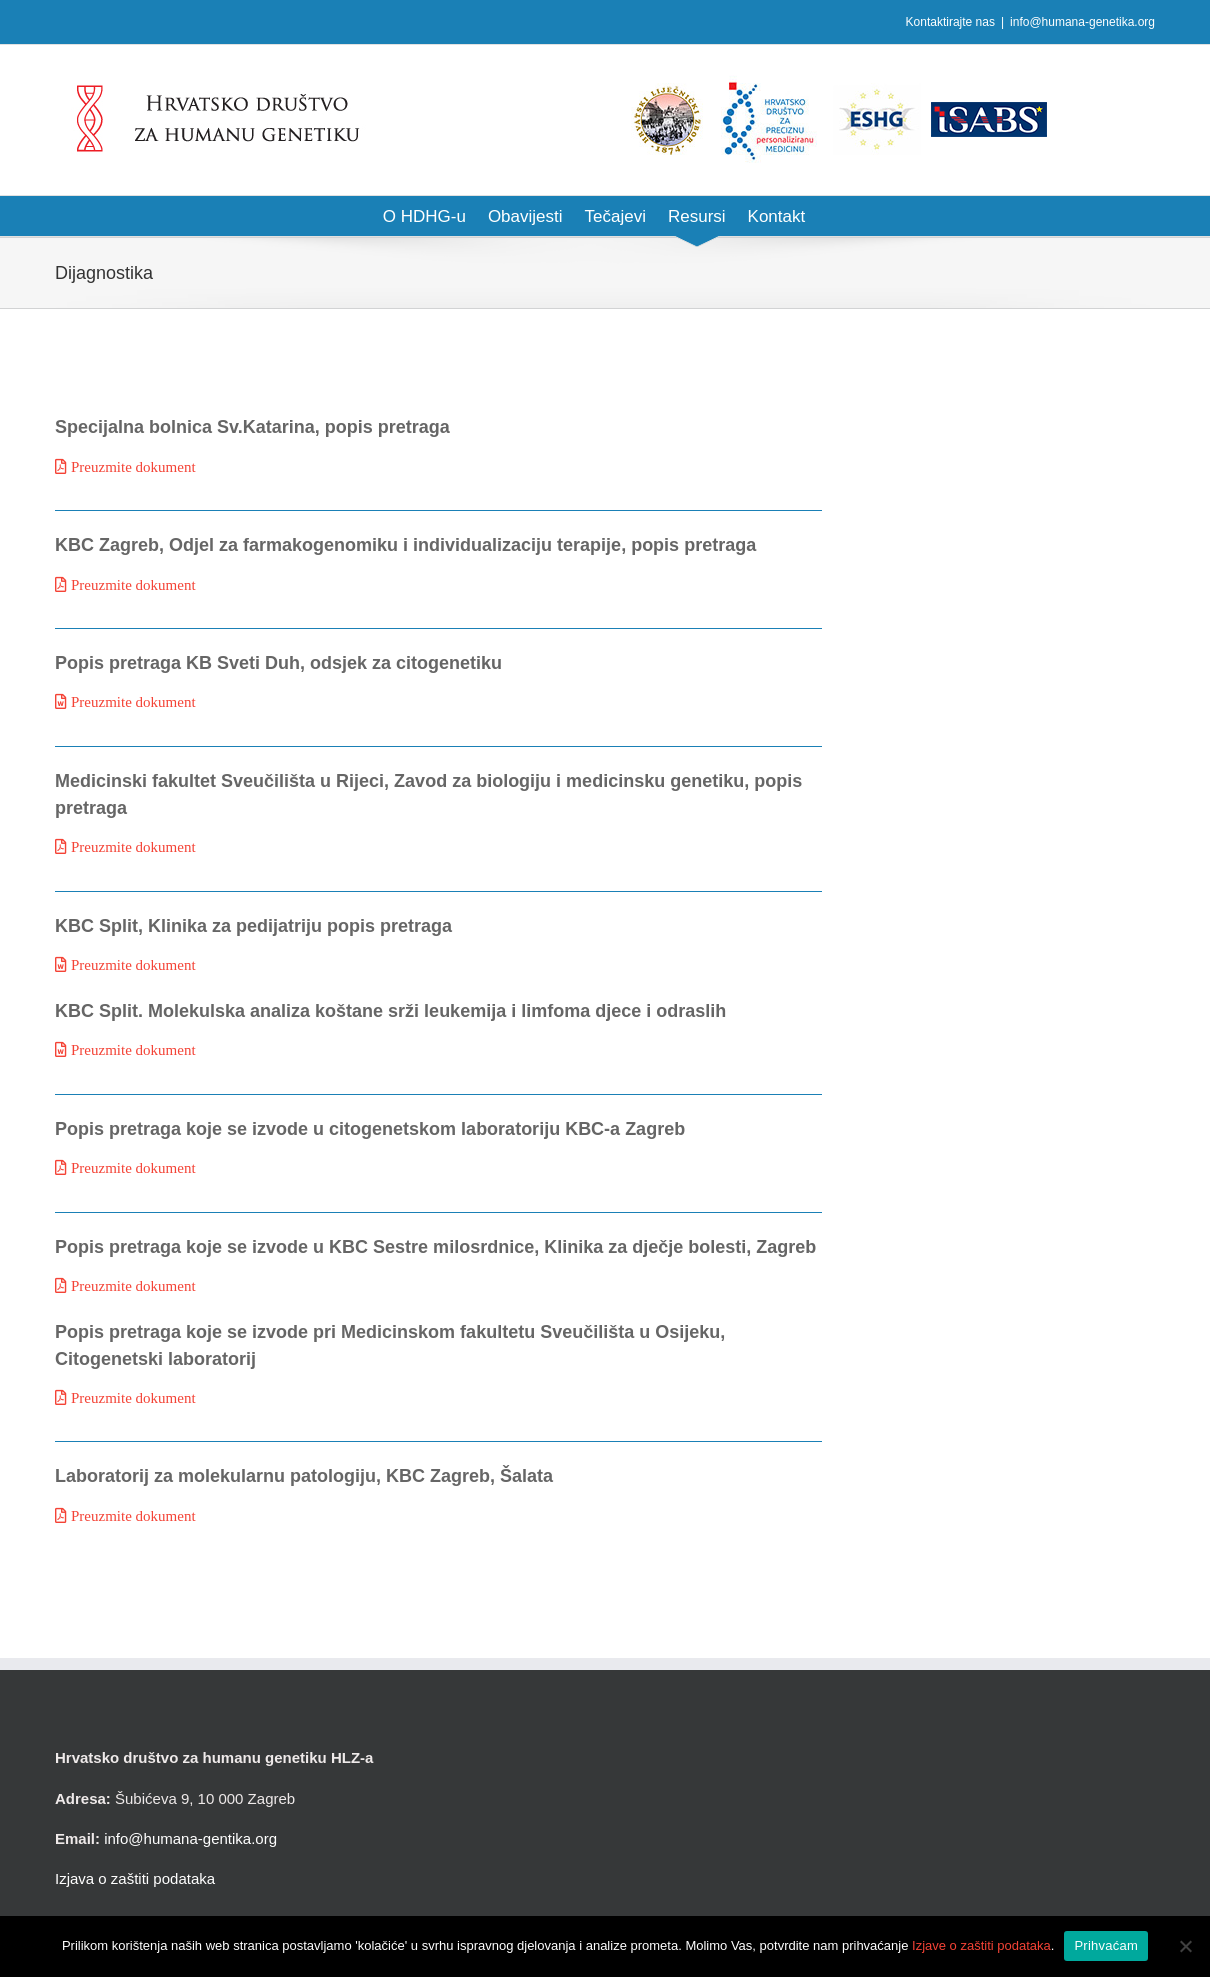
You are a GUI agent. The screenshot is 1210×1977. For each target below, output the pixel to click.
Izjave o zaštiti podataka (981, 1945)
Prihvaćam (1106, 1945)
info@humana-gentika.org (190, 1838)
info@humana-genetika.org (1082, 22)
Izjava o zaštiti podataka (135, 1878)
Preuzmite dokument (133, 466)
